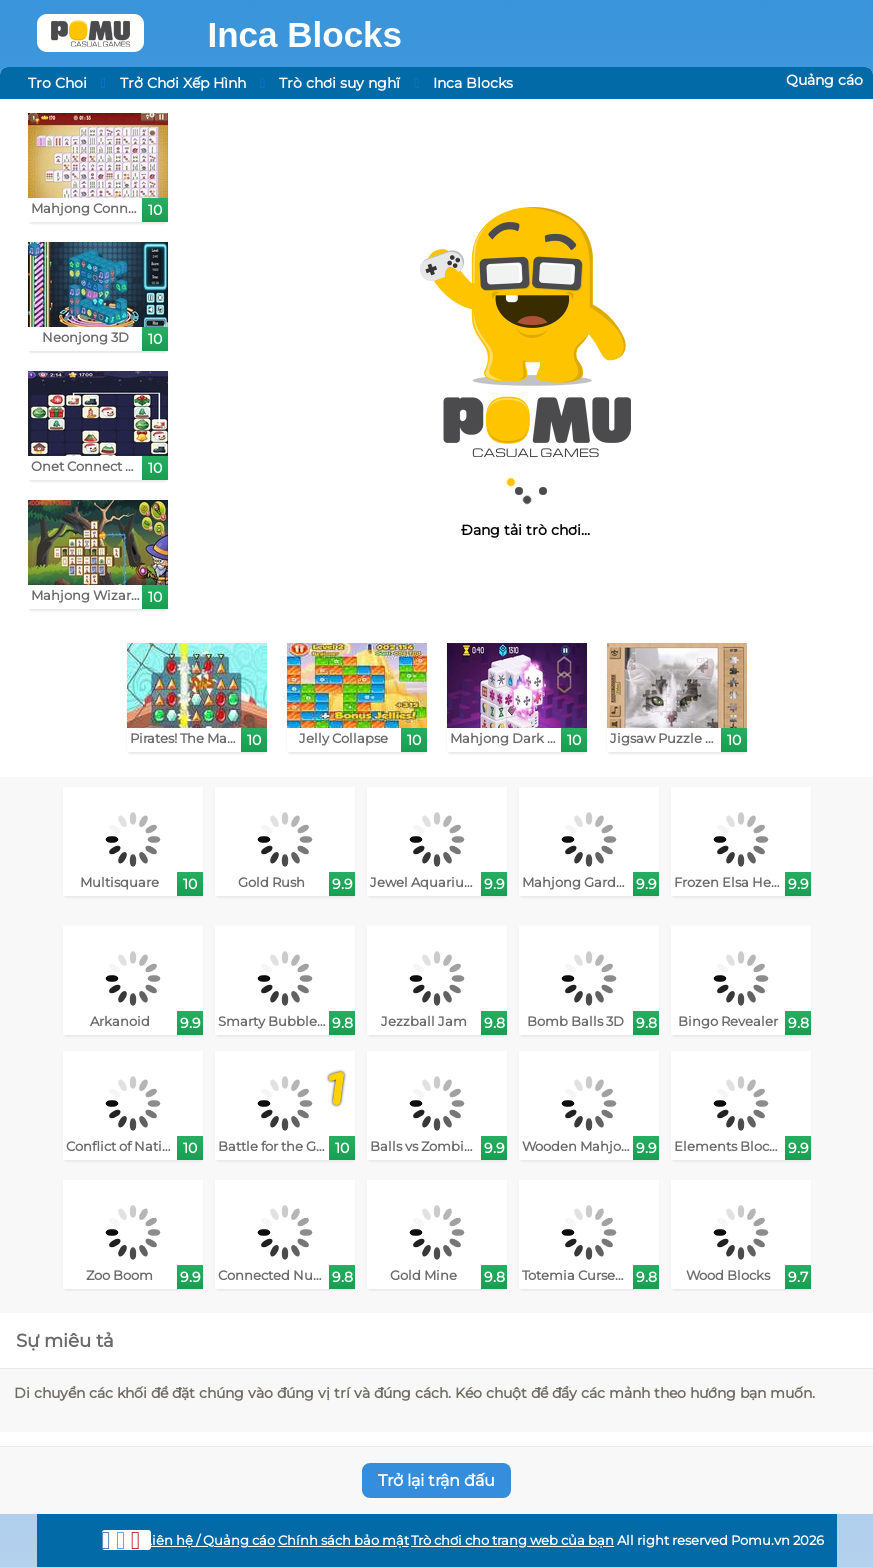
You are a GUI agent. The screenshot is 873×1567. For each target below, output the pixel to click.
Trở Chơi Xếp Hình (183, 83)
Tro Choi (57, 83)
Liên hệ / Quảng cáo (209, 1540)
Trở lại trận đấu (436, 1480)
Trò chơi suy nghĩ (339, 83)
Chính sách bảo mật (343, 1540)
